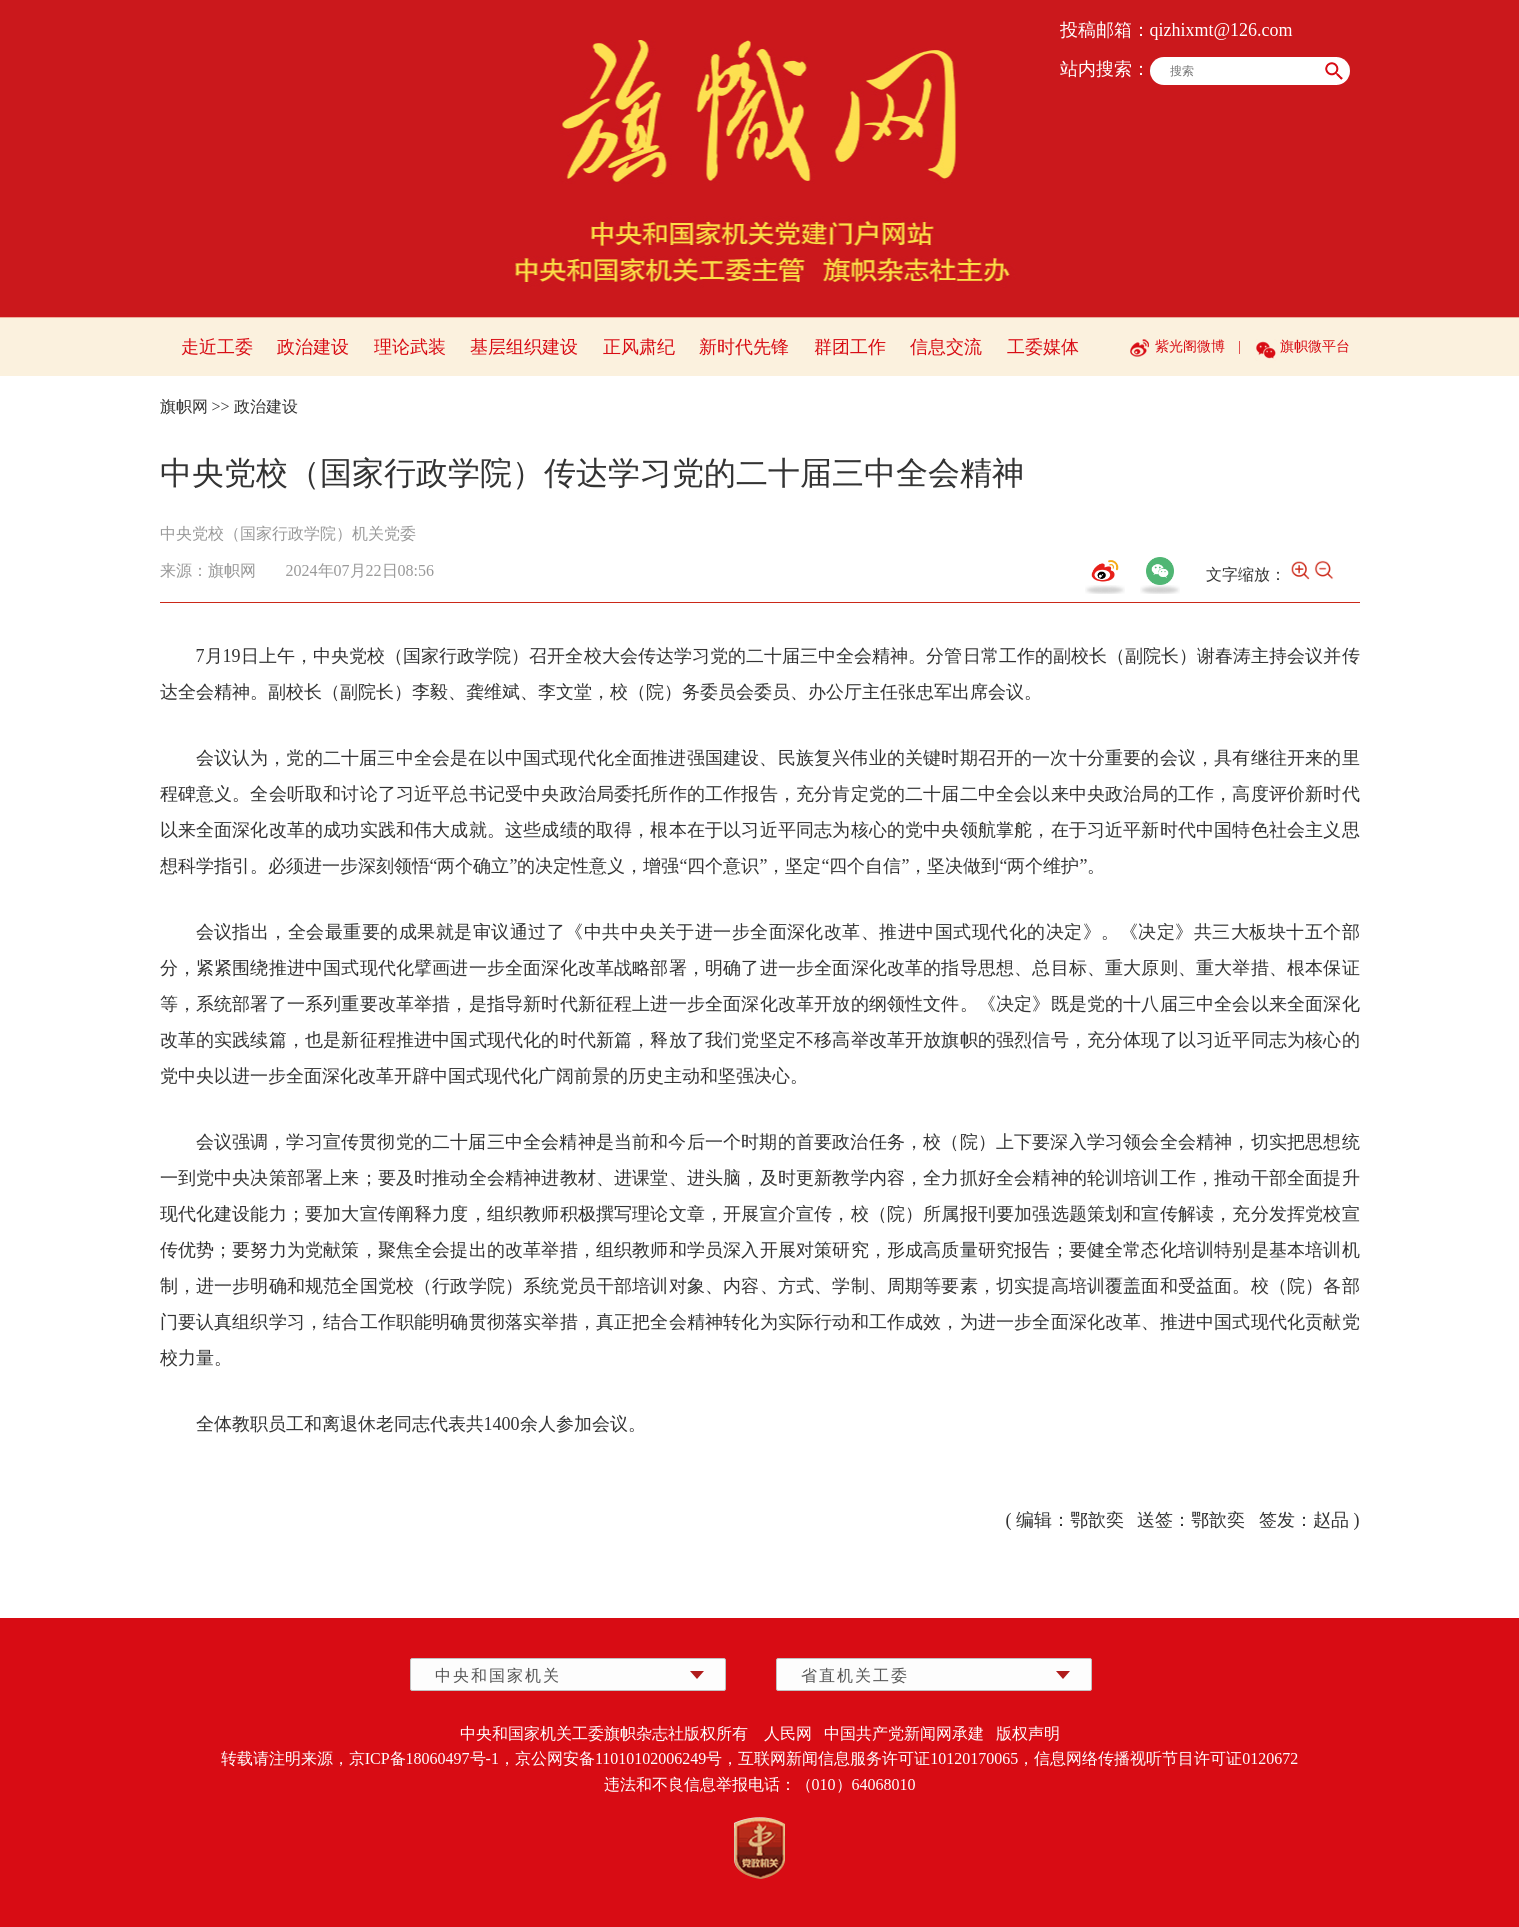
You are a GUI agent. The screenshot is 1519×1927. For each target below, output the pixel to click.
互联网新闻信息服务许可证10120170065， (886, 1758)
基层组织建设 (524, 347)
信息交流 (946, 347)
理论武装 (410, 347)
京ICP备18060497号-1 (424, 1758)
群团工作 (850, 347)
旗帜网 (184, 406)
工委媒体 (1043, 347)
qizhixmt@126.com (1221, 30)
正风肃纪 (639, 347)
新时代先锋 (744, 347)
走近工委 (217, 347)
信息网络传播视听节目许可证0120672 (1166, 1758)
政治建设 (313, 347)
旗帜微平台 (1315, 346)
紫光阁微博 (1190, 346)
